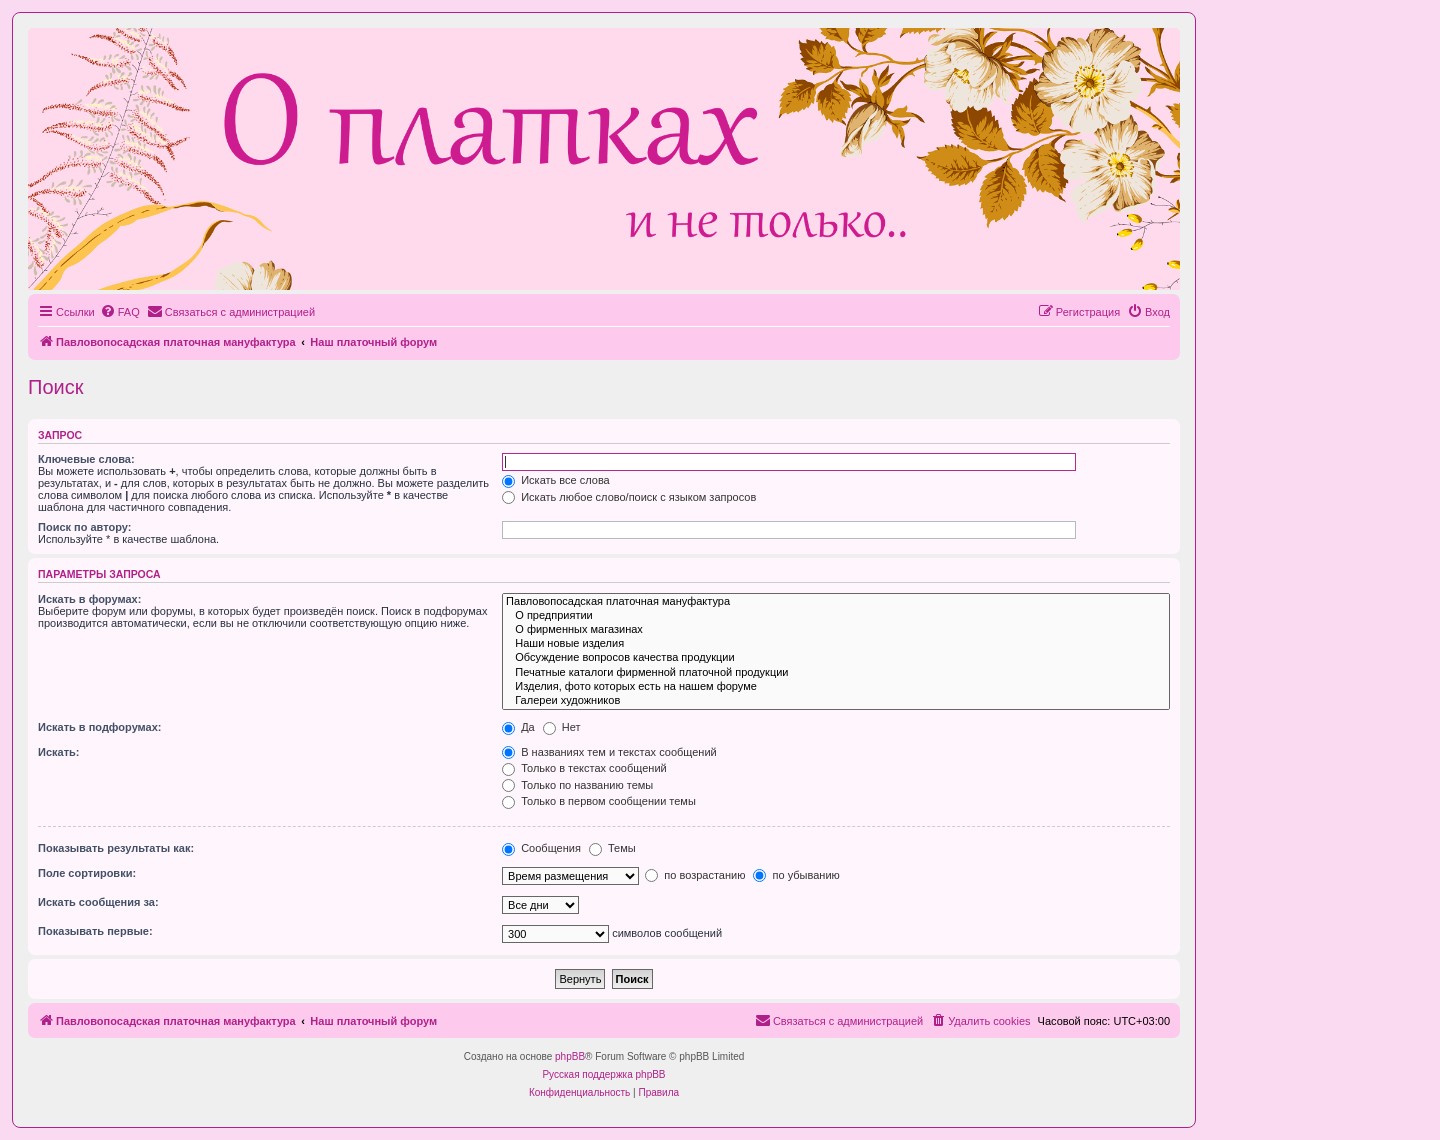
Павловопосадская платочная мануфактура (836, 602)
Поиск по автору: (84, 527)
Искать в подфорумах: (100, 727)
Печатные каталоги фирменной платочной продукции (836, 673)
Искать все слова (556, 480)
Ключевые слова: (86, 459)
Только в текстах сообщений (584, 768)
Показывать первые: (95, 931)
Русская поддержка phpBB (603, 1074)
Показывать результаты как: (116, 848)
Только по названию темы (577, 785)
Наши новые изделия (836, 644)
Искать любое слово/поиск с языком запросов (629, 497)
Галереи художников (836, 701)
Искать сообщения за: (98, 902)
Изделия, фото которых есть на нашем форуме (836, 687)
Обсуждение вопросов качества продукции (836, 658)
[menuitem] (120, 312)
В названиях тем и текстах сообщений (609, 752)
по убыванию (796, 875)
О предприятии (836, 616)
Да (518, 727)
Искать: (58, 752)
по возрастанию (695, 875)
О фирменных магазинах (836, 630)
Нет (562, 727)
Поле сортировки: (87, 873)
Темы (612, 848)
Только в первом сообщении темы (599, 801)
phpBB (570, 1056)
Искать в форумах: (89, 599)
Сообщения (541, 848)
